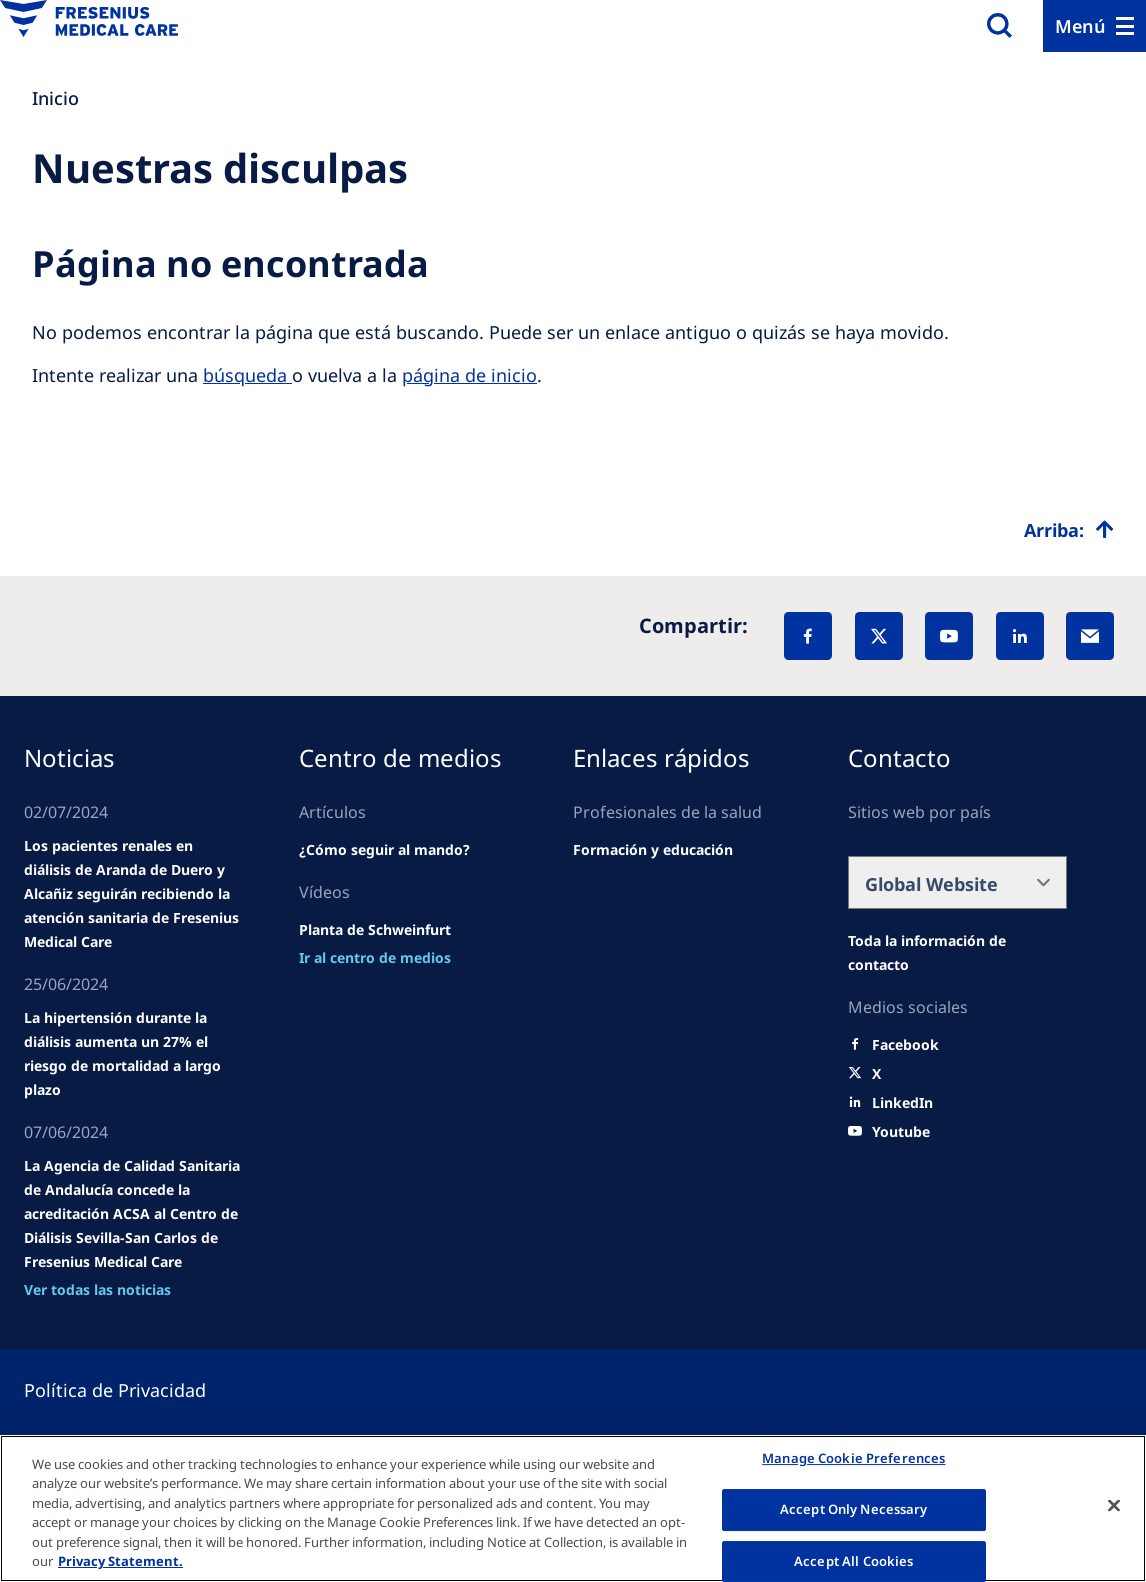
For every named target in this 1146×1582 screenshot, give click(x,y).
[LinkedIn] (1020, 636)
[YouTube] (949, 636)
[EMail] (1090, 636)
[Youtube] (901, 1132)
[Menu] (1094, 26)
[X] (879, 636)
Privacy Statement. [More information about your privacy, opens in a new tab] (120, 1561)
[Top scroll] (1069, 530)
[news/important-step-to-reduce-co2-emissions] (134, 1054)
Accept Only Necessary (854, 1509)
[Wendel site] (134, 894)
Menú (1080, 26)
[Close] (1114, 1506)
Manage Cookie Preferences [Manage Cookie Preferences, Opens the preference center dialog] (853, 1459)
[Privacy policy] (139, 1390)
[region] (573, 1508)
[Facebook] (808, 636)
